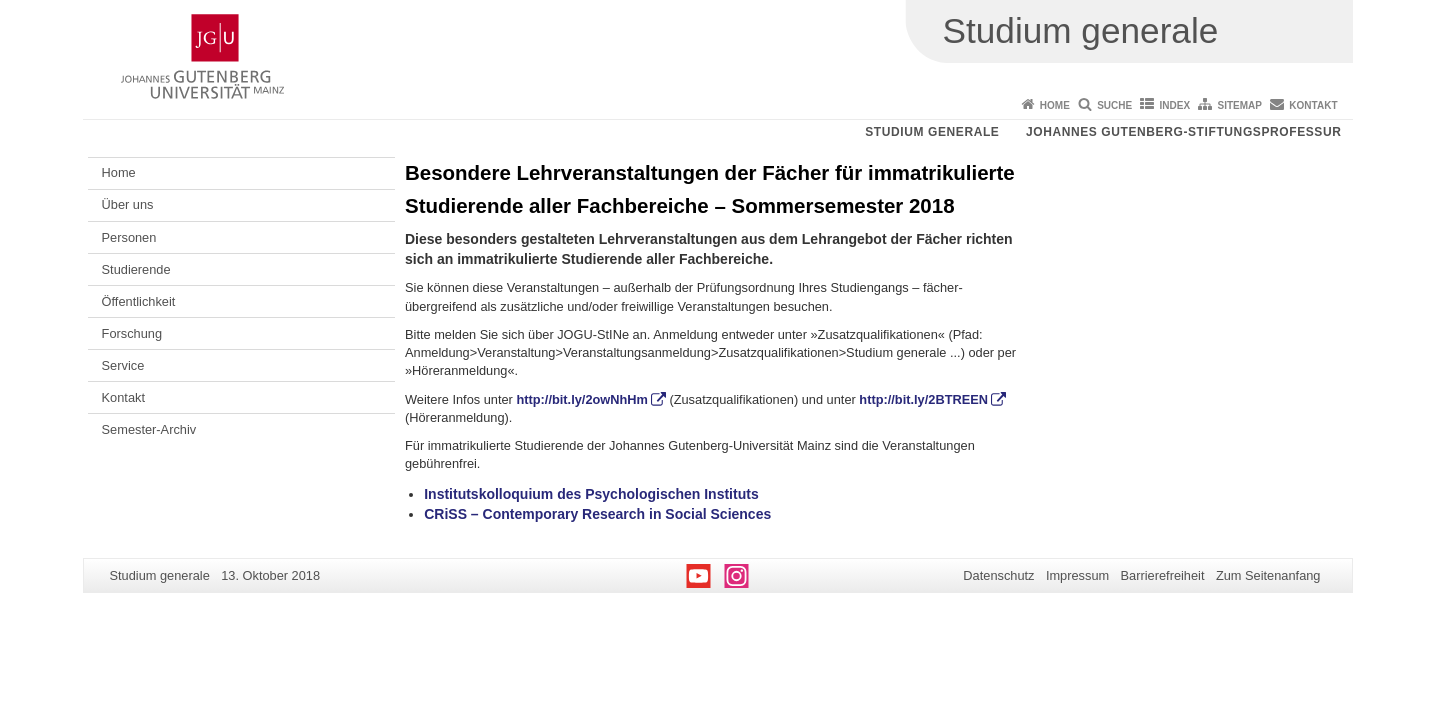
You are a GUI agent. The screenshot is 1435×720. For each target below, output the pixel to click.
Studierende (136, 269)
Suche (1114, 105)
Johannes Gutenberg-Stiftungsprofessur (1184, 132)
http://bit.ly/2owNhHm (582, 399)
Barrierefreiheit (1163, 575)
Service (123, 365)
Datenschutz (998, 575)
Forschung (132, 333)
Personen (129, 237)
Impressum (1077, 575)
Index (1175, 105)
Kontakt (1313, 105)
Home (1055, 105)
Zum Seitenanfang (1268, 575)
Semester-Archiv (149, 429)
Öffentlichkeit (139, 301)
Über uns (128, 204)
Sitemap (1240, 105)
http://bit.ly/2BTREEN (923, 399)
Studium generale (932, 132)
